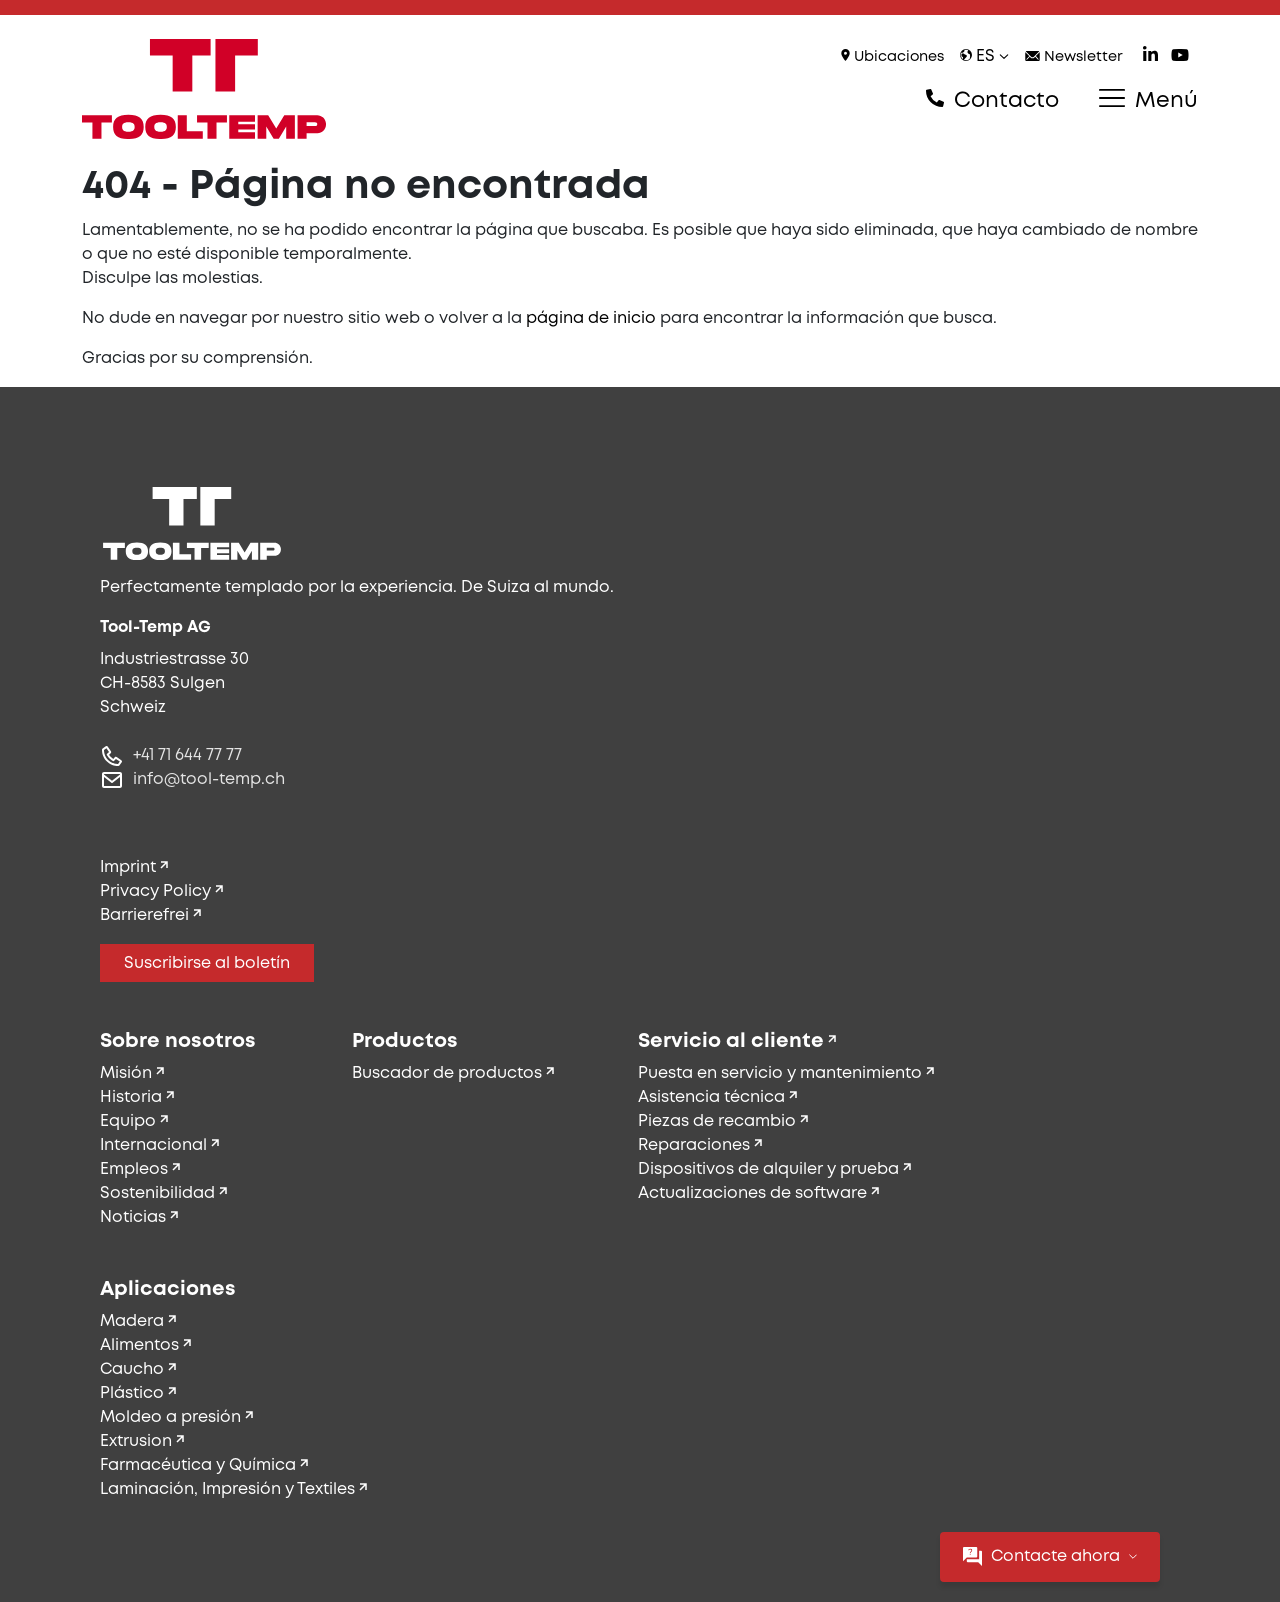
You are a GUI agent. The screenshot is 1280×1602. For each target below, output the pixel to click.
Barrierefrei (144, 915)
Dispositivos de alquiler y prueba (768, 1169)
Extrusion (136, 1441)
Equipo (128, 1121)
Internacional (153, 1145)
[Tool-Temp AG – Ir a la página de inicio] (204, 89)
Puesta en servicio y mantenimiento (780, 1073)
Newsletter (1074, 57)
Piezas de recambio (717, 1121)
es (984, 56)
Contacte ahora (1050, 1556)
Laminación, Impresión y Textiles (227, 1489)
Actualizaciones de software (752, 1193)
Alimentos (139, 1345)
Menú (1148, 100)
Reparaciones (694, 1145)
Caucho (132, 1369)
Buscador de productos (447, 1073)
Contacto (992, 100)
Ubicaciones (892, 56)
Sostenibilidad (157, 1193)
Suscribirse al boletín (207, 963)
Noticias (133, 1217)
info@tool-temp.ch (209, 779)
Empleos (134, 1169)
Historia (131, 1097)
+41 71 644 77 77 (187, 755)
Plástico (132, 1393)
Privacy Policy (155, 891)
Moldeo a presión (170, 1417)
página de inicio (591, 318)
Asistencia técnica (711, 1097)
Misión (126, 1073)
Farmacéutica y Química (198, 1465)
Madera (132, 1321)
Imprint (128, 867)
